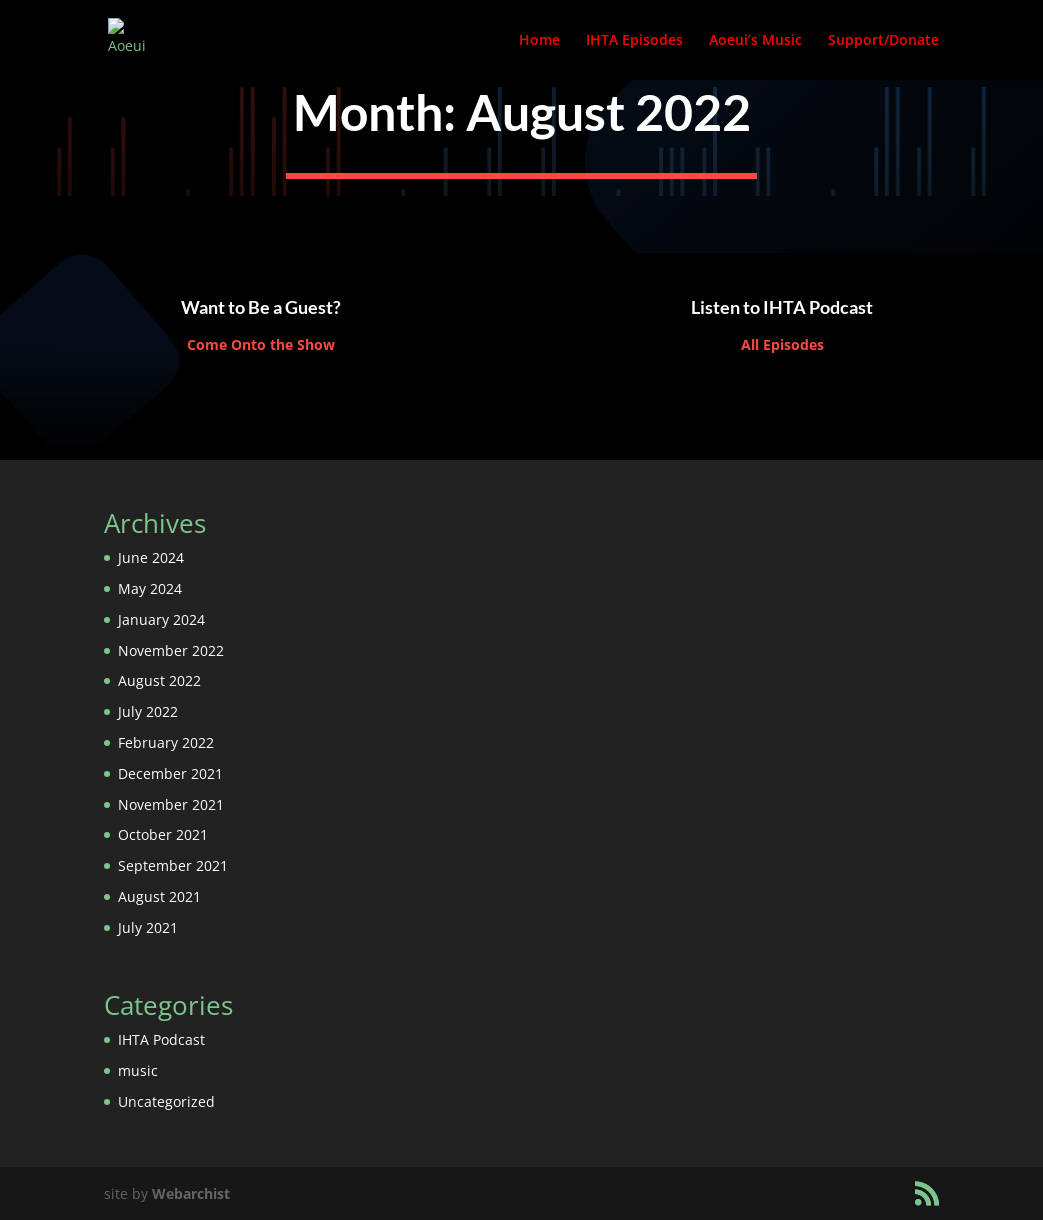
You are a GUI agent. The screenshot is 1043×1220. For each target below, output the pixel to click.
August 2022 (159, 680)
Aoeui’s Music (755, 41)
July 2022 (148, 711)
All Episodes (782, 344)
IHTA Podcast (161, 1039)
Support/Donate (883, 41)
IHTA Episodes (634, 41)
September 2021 (173, 865)
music (138, 1070)
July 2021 (148, 927)
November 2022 (171, 650)
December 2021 (170, 773)
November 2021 (171, 804)
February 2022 (166, 742)
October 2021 (163, 834)
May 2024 (150, 588)
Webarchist (191, 1193)
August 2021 (159, 896)
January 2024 (161, 619)
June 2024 (151, 557)
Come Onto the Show (261, 344)
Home (539, 41)
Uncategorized (166, 1101)
